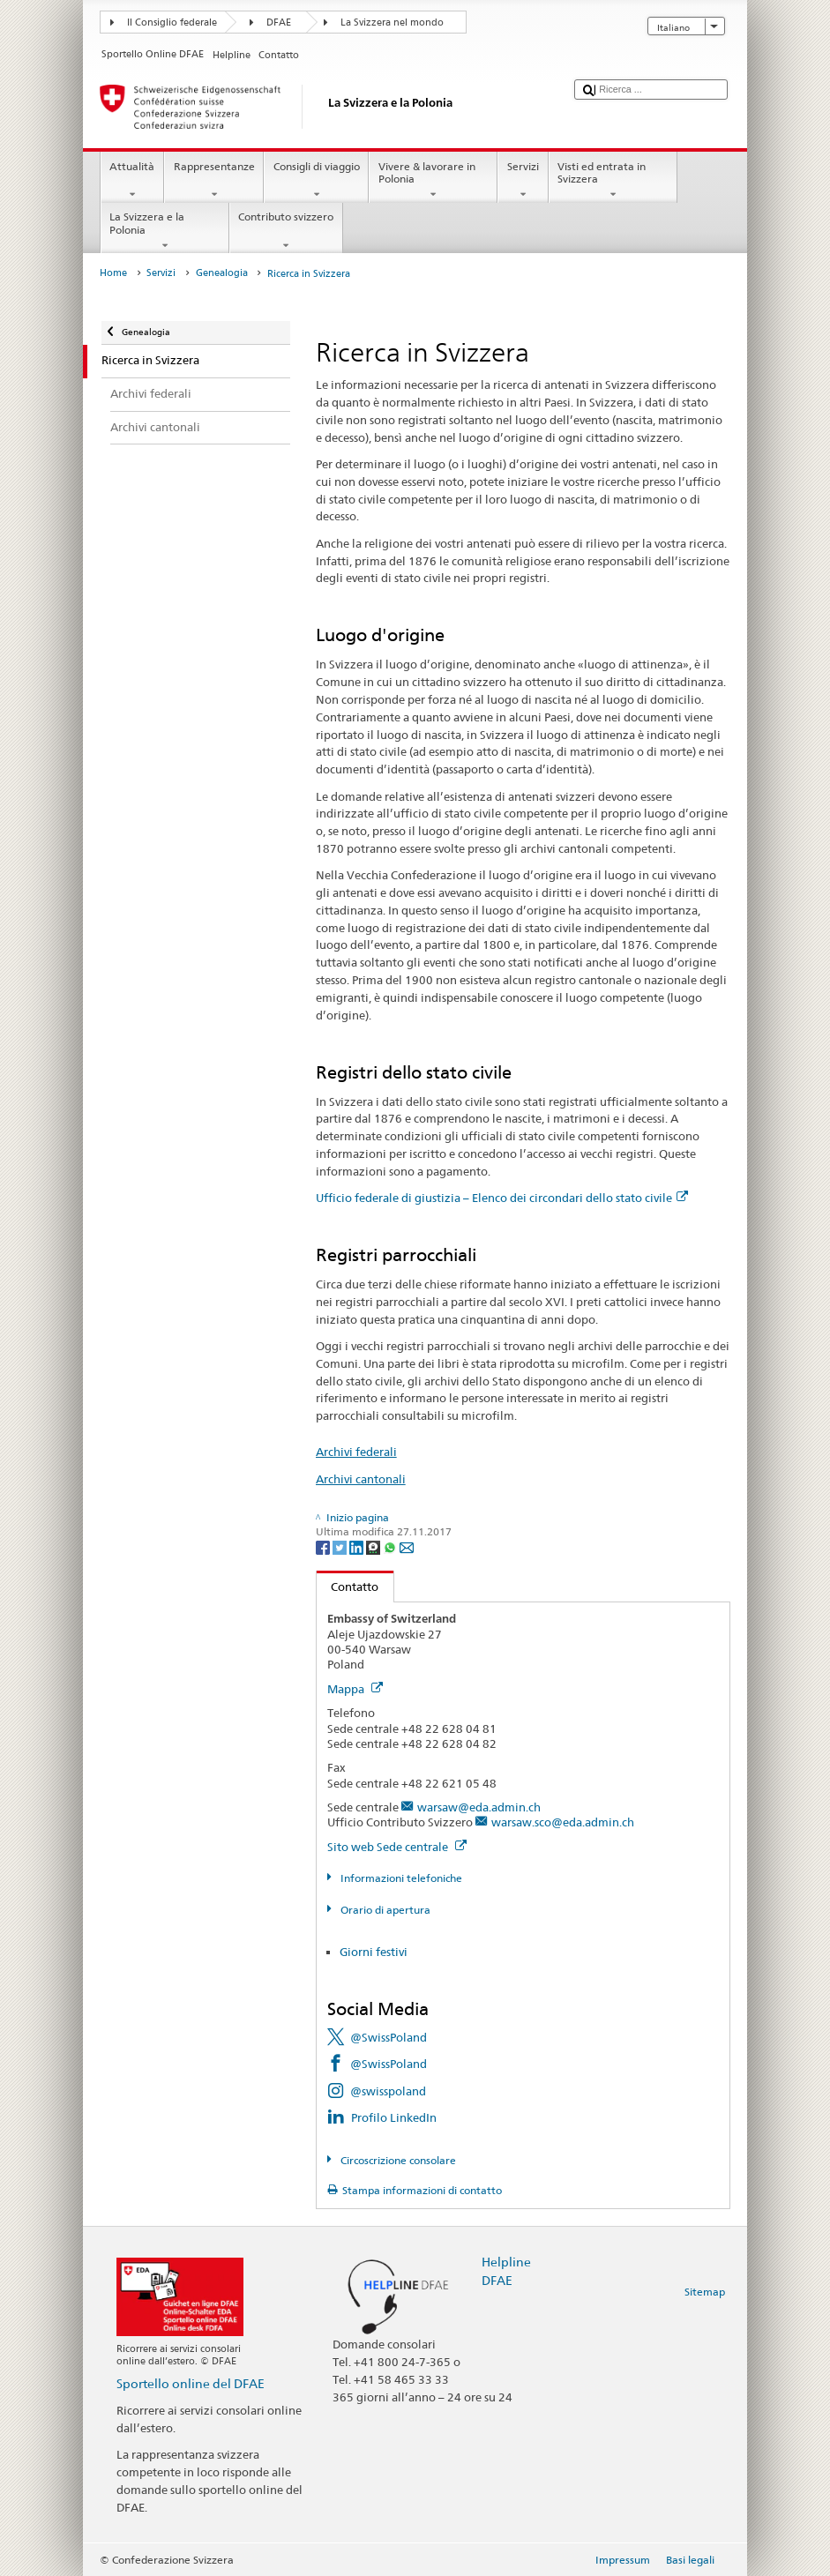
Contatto (348, 1586)
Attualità (132, 181)
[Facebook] (324, 1546)
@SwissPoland (388, 2037)
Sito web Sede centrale (397, 1847)
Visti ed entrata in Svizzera (613, 181)
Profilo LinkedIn (394, 2117)
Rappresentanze (214, 181)
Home (113, 273)
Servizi (522, 181)
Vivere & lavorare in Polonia (433, 181)
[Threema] (374, 1546)
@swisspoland (388, 2091)
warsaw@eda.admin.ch (479, 1807)
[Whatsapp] (391, 1546)
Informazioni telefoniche (400, 1878)
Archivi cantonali (361, 1479)
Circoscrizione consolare (397, 2160)
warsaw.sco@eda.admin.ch (562, 1822)
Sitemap (704, 2291)
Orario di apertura (384, 1909)
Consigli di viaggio (316, 181)
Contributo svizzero (286, 231)
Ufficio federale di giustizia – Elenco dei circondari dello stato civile (502, 1198)
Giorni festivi (374, 1952)
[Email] (407, 1546)
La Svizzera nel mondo (392, 22)
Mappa (355, 1689)
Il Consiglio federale (172, 22)
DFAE (278, 22)
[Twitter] (341, 1546)
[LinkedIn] (357, 1546)
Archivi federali (356, 1452)
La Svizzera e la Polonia (164, 231)
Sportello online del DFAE (190, 2383)
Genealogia (222, 273)
